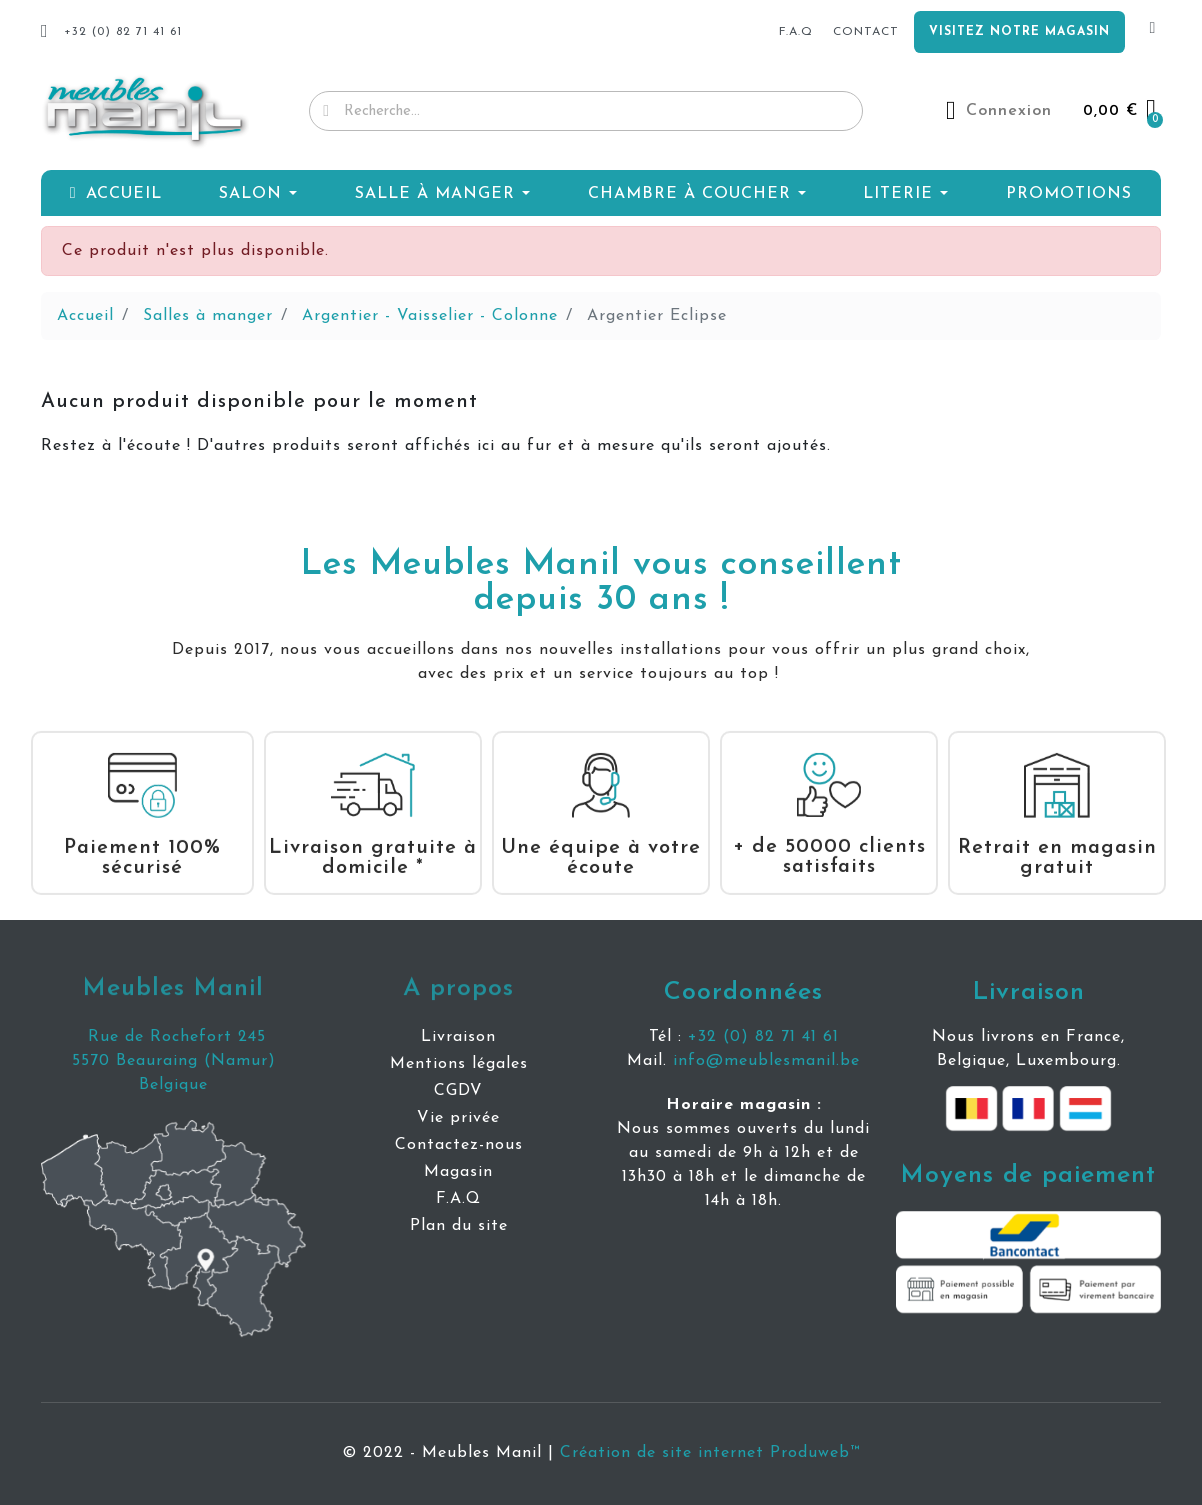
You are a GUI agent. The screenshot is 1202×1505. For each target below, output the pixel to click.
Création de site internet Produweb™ (710, 1453)
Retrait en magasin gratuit (1057, 838)
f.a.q (796, 32)
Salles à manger (208, 316)
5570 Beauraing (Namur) (174, 1061)
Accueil (85, 316)
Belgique (173, 1085)
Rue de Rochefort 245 (174, 1037)
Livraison (1029, 992)
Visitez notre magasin (1019, 32)
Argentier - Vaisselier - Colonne (430, 316)
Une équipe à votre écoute (601, 838)
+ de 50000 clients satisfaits (829, 837)
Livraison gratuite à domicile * (373, 838)
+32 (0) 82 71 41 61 (763, 1037)
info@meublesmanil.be (766, 1061)
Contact (866, 32)
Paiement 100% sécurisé (142, 838)
